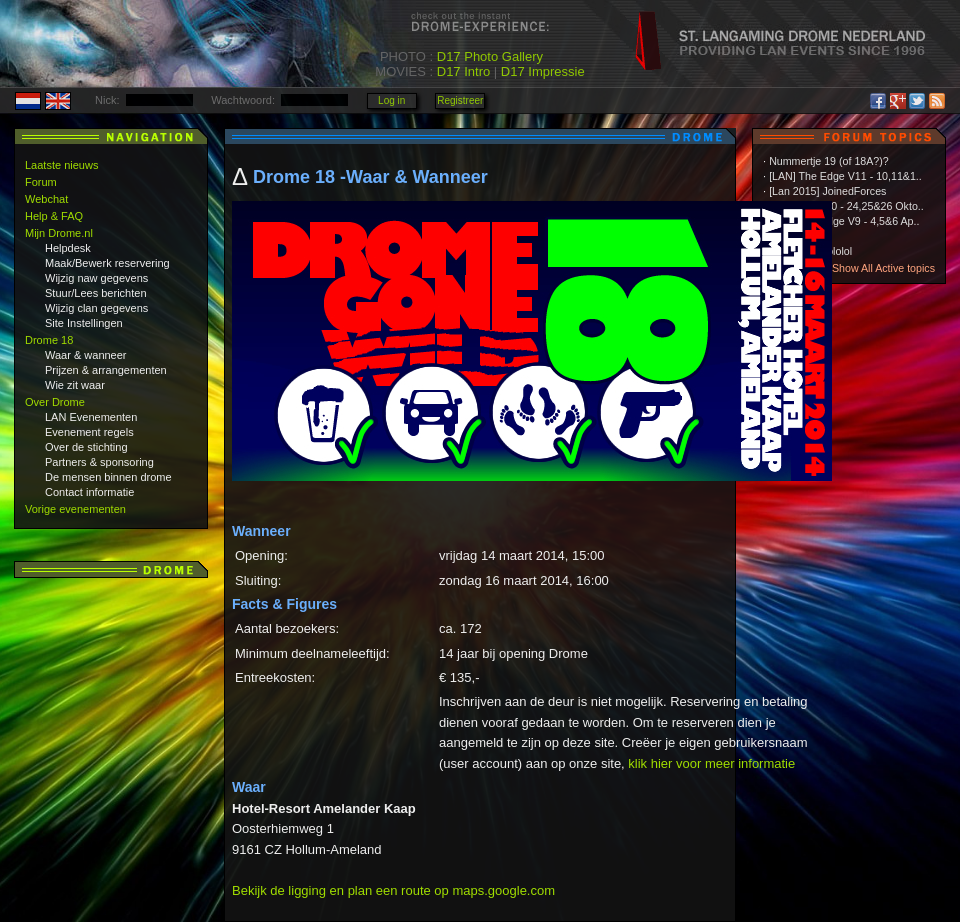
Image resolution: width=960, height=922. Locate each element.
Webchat (46, 199)
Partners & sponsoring (99, 462)
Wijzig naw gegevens (96, 278)
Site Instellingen (84, 323)
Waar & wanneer (86, 355)
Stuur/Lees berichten (96, 293)
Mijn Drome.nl (59, 233)
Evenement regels (89, 432)
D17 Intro (463, 71)
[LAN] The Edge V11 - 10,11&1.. (845, 176)
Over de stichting (86, 447)
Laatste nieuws (61, 165)
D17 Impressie (543, 71)
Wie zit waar (75, 385)
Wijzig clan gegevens (96, 308)
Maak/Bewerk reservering (107, 263)
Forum (41, 182)
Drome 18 (49, 340)
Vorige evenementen (75, 509)
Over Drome (55, 402)
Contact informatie (89, 492)
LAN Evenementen (91, 417)
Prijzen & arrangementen (106, 370)
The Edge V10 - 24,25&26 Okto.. (846, 206)
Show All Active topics (883, 268)
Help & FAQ (54, 216)
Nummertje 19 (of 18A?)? (829, 161)
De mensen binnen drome (108, 477)
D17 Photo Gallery (490, 56)
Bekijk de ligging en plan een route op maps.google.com (393, 890)
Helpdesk (68, 248)
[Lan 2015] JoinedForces (827, 191)
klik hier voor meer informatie (711, 763)
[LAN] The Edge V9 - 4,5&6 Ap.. (844, 221)
